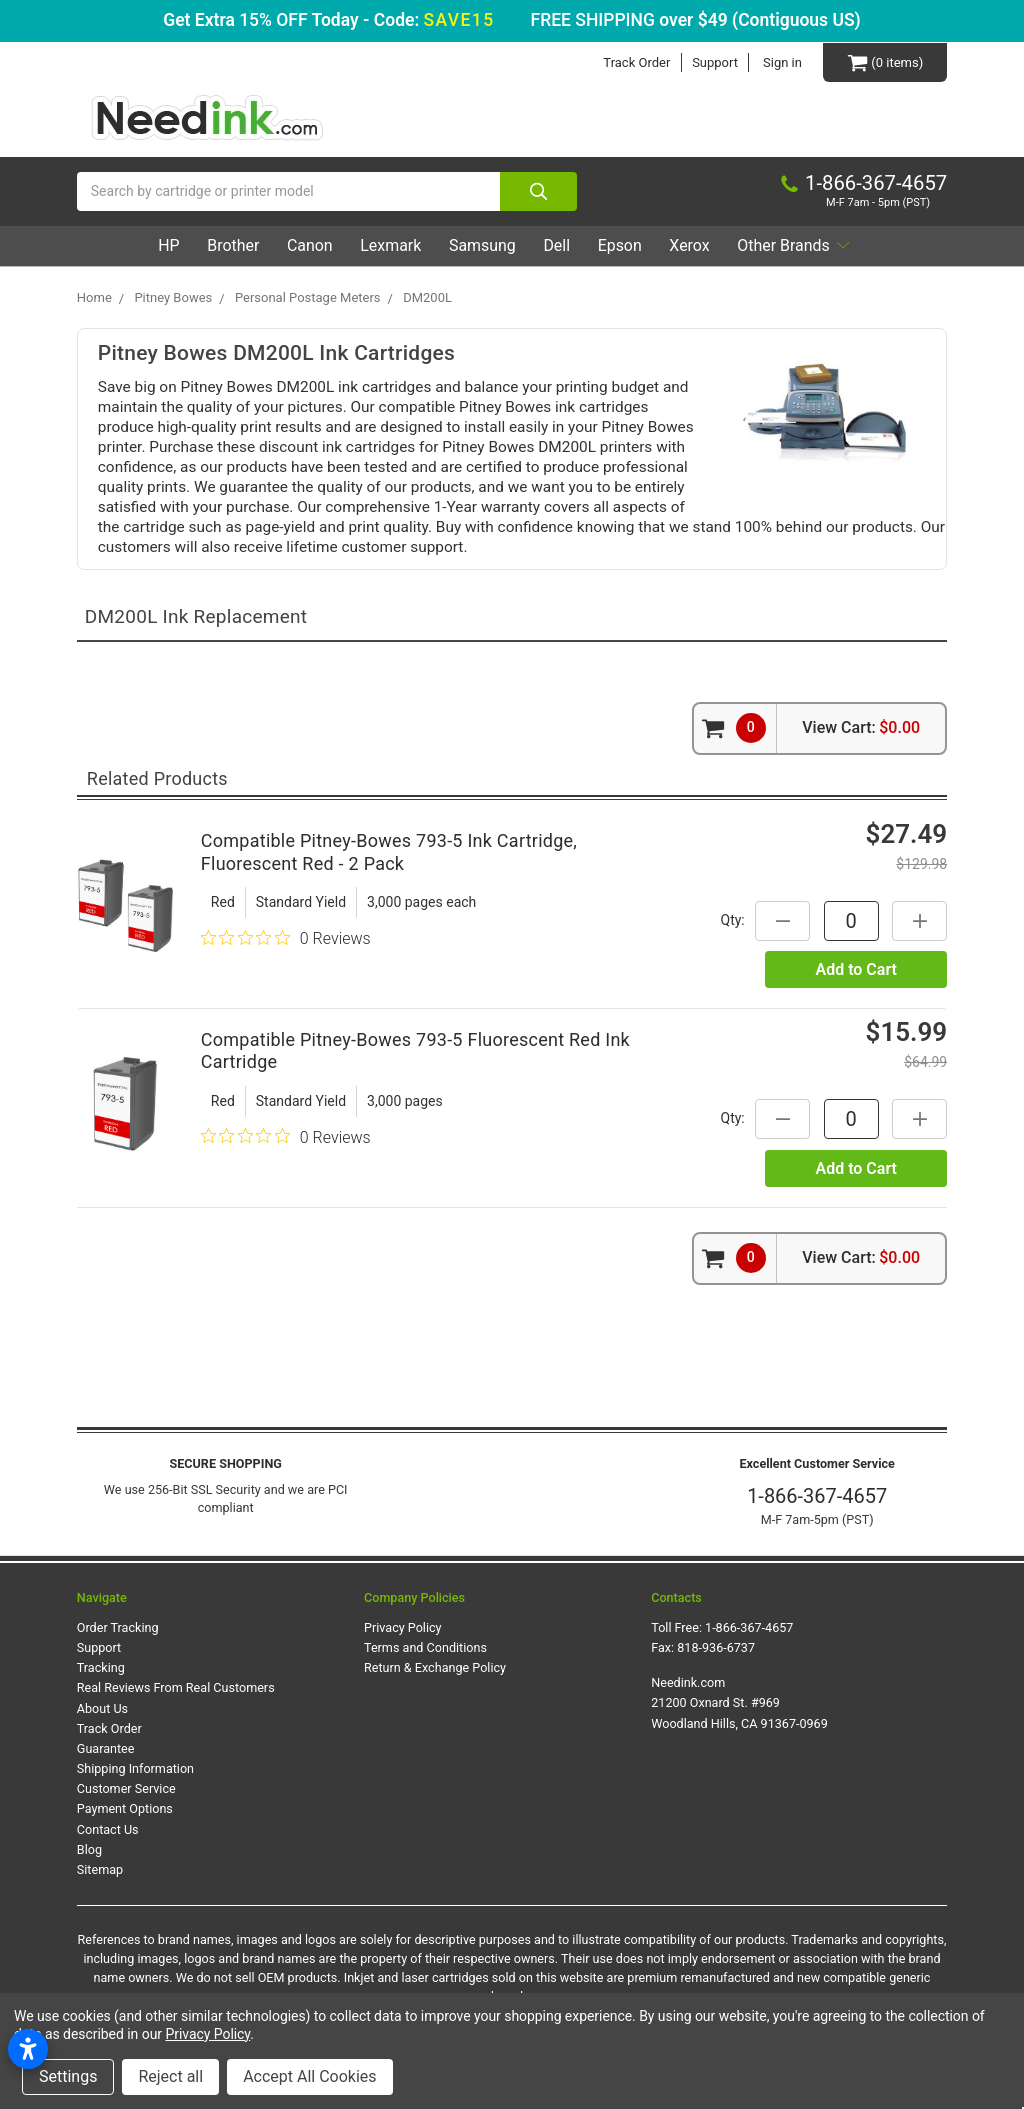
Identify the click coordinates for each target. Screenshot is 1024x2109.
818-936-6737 (716, 1647)
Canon (305, 245)
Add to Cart (855, 969)
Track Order (636, 62)
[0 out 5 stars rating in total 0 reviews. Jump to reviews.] (286, 938)
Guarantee (106, 1748)
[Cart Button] (885, 62)
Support (715, 62)
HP (160, 245)
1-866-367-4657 (817, 1496)
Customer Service (126, 1788)
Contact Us (108, 1829)
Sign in (782, 62)
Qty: (733, 920)
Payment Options (125, 1808)
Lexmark (387, 245)
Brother (226, 245)
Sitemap (100, 1869)
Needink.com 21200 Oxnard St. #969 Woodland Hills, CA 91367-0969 (739, 1702)
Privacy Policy (403, 1627)
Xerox (695, 245)
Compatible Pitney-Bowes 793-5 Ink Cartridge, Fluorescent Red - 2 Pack (389, 852)
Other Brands (802, 245)
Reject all (170, 2076)
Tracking (101, 1667)
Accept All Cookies (309, 2076)
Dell (558, 245)
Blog (89, 1849)
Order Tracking (118, 1627)
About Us (102, 1708)
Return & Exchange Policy (435, 1667)
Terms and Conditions (425, 1647)
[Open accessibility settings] (28, 2049)
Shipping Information (135, 1768)
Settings (68, 2076)
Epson (623, 245)
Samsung (481, 245)
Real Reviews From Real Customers (176, 1687)
